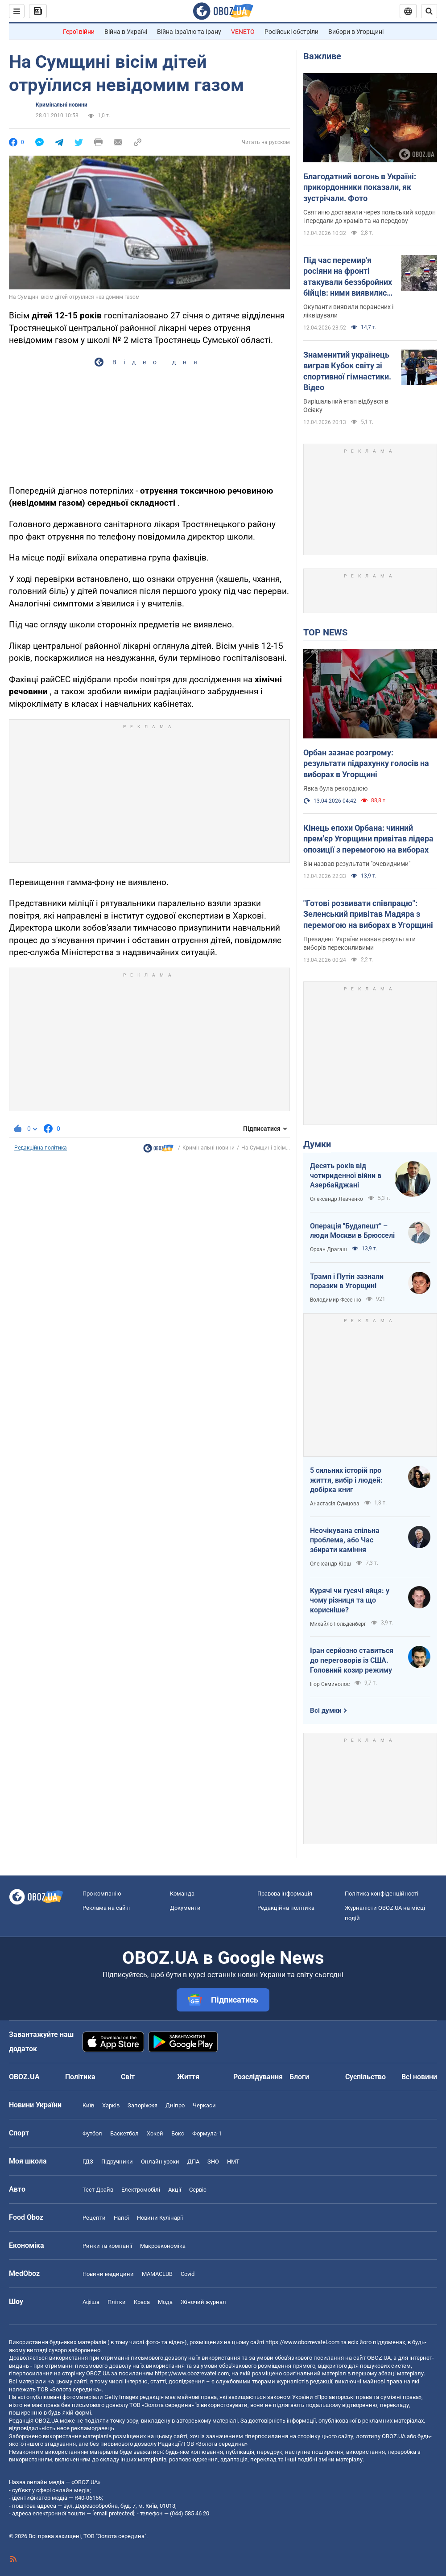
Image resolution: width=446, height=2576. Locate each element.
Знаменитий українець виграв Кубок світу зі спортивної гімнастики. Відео (347, 371)
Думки (317, 1144)
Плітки (116, 2302)
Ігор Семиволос (330, 1684)
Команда (182, 1893)
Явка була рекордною (335, 788)
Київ (88, 2105)
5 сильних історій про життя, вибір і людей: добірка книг (346, 1480)
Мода (165, 2302)
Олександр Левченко (336, 1199)
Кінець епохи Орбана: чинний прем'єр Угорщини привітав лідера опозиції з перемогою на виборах (368, 838)
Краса (142, 2302)
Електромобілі (140, 2189)
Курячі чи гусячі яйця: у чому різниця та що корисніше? (349, 1600)
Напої (121, 2217)
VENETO (243, 31)
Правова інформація (284, 1893)
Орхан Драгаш (328, 1249)
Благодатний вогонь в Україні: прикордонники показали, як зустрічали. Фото (359, 187)
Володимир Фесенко (335, 1300)
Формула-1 (207, 2133)
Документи (185, 1907)
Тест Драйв (98, 2189)
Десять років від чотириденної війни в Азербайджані (345, 1175)
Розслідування (258, 2077)
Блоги (299, 2077)
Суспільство (365, 2077)
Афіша (91, 2302)
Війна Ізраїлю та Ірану (189, 31)
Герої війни (79, 31)
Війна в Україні (125, 31)
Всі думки (326, 1710)
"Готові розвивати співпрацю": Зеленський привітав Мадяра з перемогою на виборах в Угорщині (368, 914)
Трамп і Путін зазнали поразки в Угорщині (347, 1281)
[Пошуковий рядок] (429, 11)
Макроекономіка (163, 2245)
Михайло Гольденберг (338, 1624)
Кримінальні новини (61, 105)
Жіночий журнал (203, 2302)
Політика (80, 2077)
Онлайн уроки (160, 2161)
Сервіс (197, 2189)
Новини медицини (108, 2274)
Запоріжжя (142, 2105)
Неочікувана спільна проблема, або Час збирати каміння (345, 1540)
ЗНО (213, 2161)
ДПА (193, 2161)
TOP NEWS (325, 632)
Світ (128, 2077)
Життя (188, 2077)
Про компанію (102, 1893)
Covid (187, 2274)
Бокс (177, 2133)
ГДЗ (88, 2161)
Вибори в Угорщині (356, 31)
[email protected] (113, 2513)
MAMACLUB (157, 2274)
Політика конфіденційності (381, 1893)
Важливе (322, 56)
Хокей (155, 2133)
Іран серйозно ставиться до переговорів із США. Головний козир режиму (351, 1660)
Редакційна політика (40, 1148)
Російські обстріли (291, 31)
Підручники (117, 2161)
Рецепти (94, 2217)
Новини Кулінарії (160, 2217)
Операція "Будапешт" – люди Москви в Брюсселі (352, 1231)
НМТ (233, 2161)
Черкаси (204, 2105)
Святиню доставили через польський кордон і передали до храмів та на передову (369, 216)
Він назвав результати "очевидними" (356, 863)
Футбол (92, 2133)
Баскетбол (124, 2133)
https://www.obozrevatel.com (302, 2342)
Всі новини (419, 2077)
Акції (174, 2189)
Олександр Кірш (330, 1564)
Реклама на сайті (106, 1907)
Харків (111, 2105)
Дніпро (175, 2105)
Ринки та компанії (107, 2245)
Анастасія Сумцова (334, 1503)
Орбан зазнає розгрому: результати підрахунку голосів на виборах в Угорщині (366, 763)
